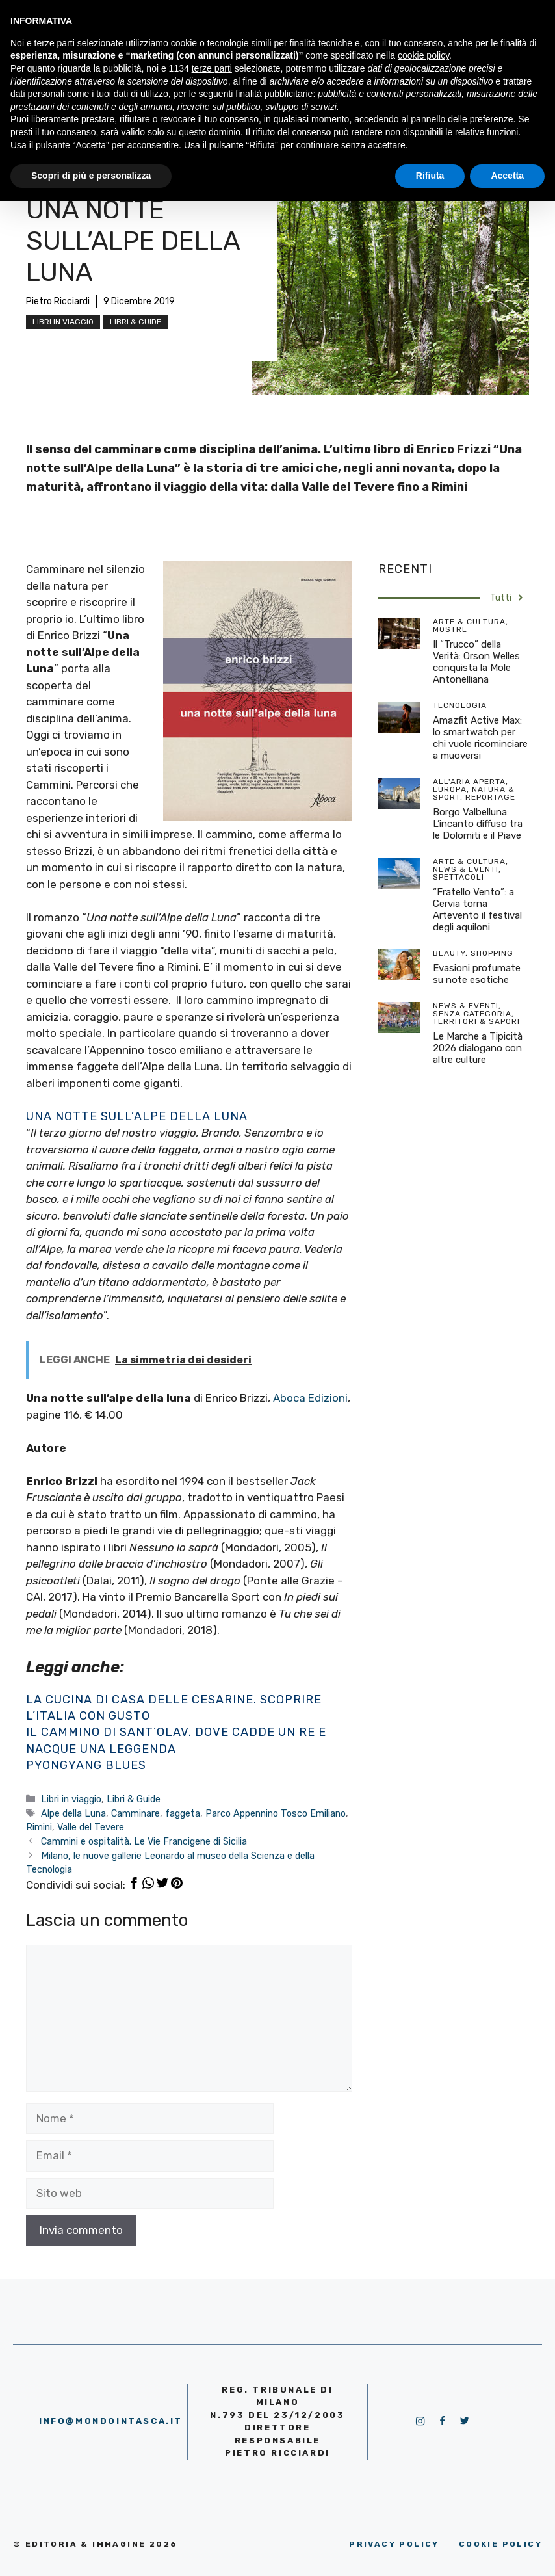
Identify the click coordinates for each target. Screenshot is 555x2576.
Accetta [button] (507, 175)
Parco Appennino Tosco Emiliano (275, 1813)
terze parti (212, 68)
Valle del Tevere (90, 1827)
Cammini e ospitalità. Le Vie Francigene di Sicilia (144, 1841)
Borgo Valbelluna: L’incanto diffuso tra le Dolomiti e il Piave (478, 823)
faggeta (182, 1813)
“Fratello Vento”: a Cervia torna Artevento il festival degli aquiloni (477, 909)
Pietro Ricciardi (58, 301)
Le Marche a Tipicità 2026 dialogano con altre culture (478, 1048)
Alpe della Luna (73, 1813)
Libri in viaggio (63, 321)
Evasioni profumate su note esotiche (477, 974)
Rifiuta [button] (430, 175)
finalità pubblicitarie (274, 93)
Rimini (39, 1827)
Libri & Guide (135, 321)
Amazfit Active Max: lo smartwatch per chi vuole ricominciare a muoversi (480, 738)
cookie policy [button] (423, 55)
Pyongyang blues (86, 1765)
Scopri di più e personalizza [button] (91, 175)
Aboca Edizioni (309, 1397)
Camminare (135, 1813)
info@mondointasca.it (111, 2421)
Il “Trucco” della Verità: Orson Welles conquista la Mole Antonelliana (476, 661)
